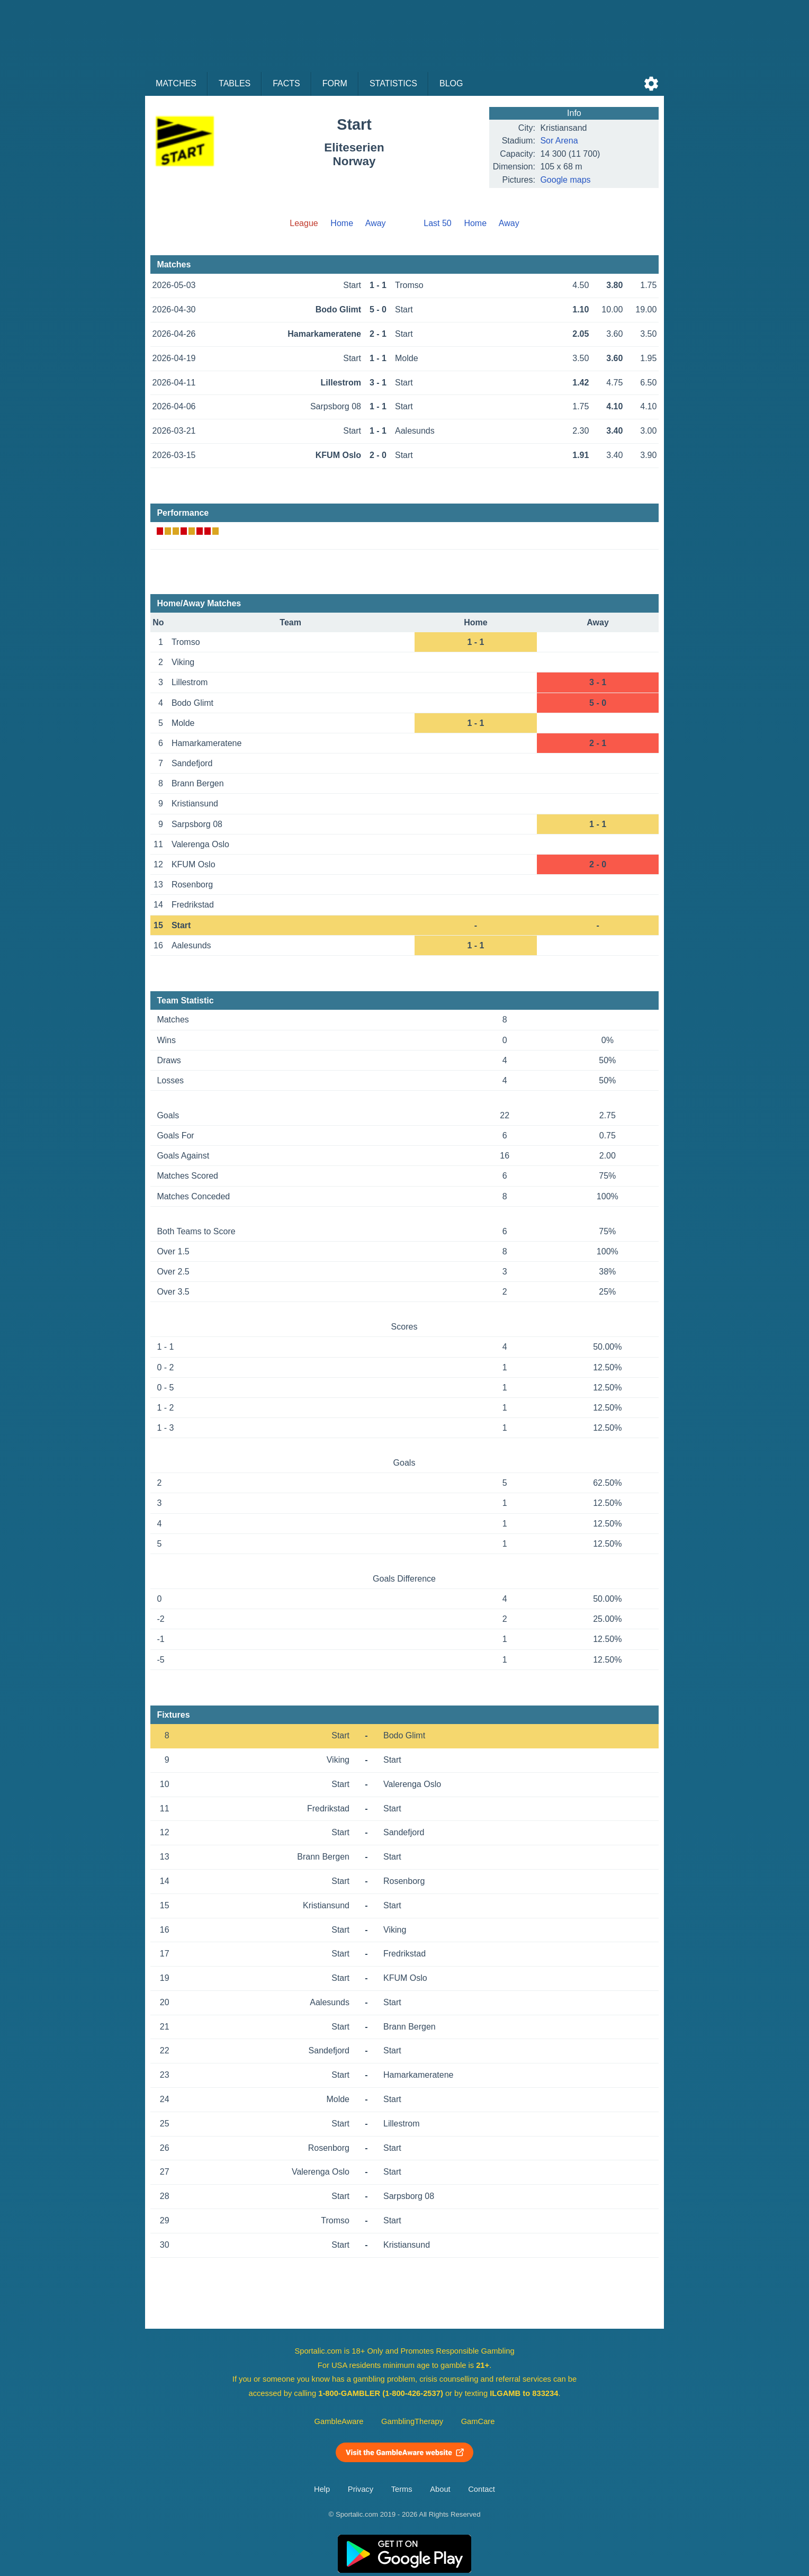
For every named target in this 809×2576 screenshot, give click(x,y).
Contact (481, 2489)
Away (375, 223)
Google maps (565, 179)
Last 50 (437, 223)
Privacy (360, 2489)
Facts (286, 83)
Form (334, 83)
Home (341, 223)
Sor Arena (559, 140)
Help (322, 2489)
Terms (401, 2489)
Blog (451, 83)
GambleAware (339, 2421)
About (440, 2489)
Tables (234, 83)
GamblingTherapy (412, 2421)
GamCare (478, 2421)
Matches (176, 83)
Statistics (393, 83)
